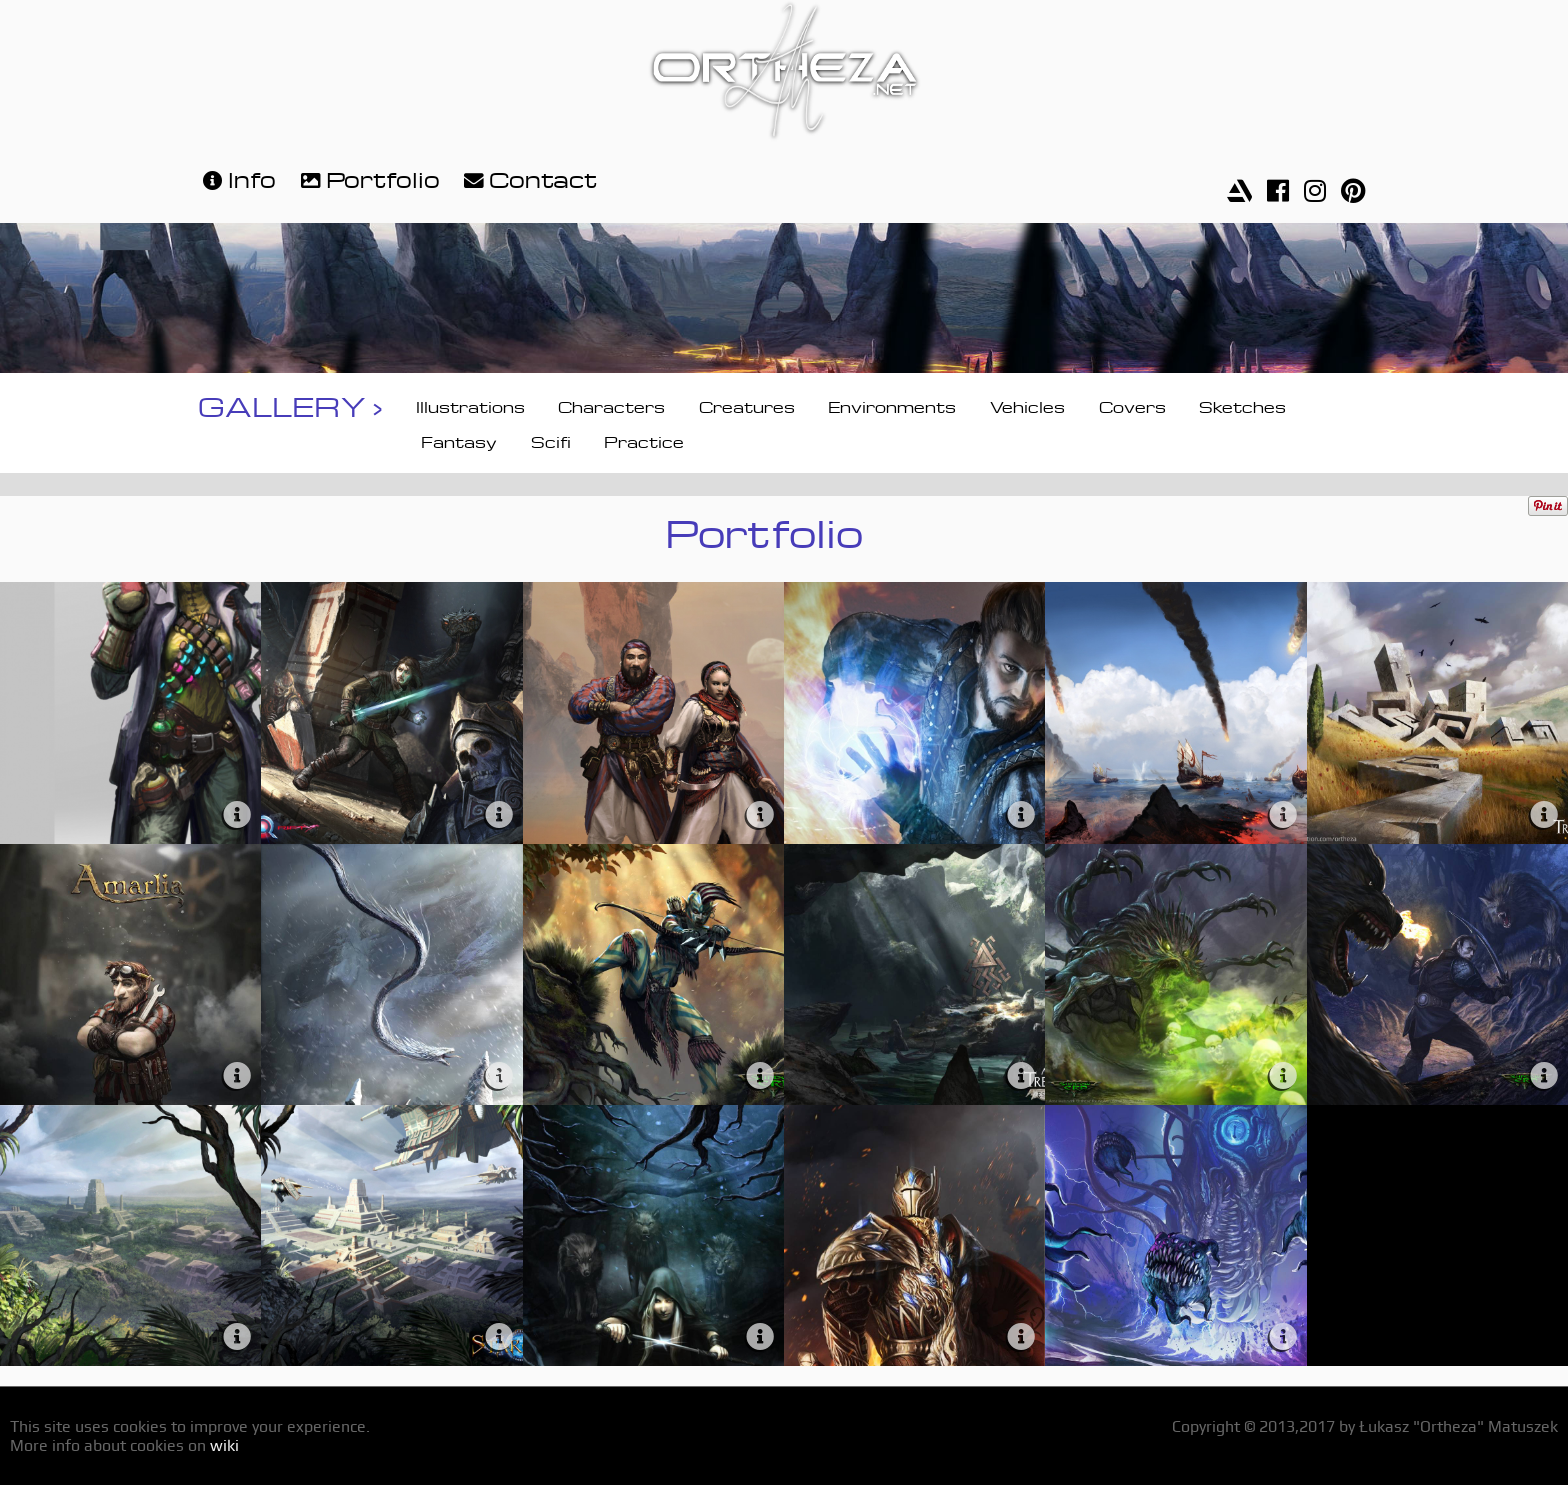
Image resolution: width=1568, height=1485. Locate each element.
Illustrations (470, 405)
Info (237, 177)
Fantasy (459, 440)
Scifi (551, 440)
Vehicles (1027, 405)
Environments (892, 405)
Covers (1132, 405)
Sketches (1242, 405)
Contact (528, 177)
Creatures (747, 405)
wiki (224, 1445)
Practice (644, 440)
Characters (611, 405)
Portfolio (368, 177)
